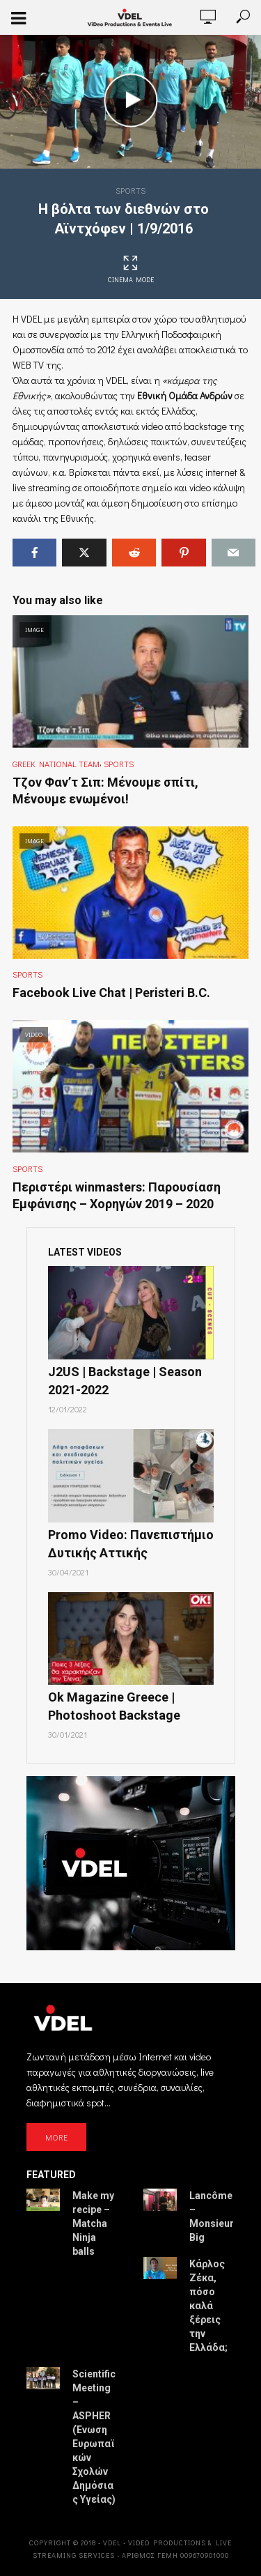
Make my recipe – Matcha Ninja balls (93, 2223)
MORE (56, 2137)
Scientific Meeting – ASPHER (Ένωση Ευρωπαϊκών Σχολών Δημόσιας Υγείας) (94, 2436)
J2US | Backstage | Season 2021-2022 (125, 1380)
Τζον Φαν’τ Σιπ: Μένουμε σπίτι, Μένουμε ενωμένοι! (105, 790)
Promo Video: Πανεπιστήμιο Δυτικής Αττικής (131, 1543)
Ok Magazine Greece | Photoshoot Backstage (114, 1706)
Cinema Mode (130, 269)
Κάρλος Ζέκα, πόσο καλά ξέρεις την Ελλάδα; (208, 2305)
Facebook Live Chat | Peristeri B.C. (111, 992)
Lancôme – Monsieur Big (211, 2216)
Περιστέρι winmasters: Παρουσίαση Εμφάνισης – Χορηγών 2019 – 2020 (117, 1195)
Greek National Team (56, 763)
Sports (130, 190)
